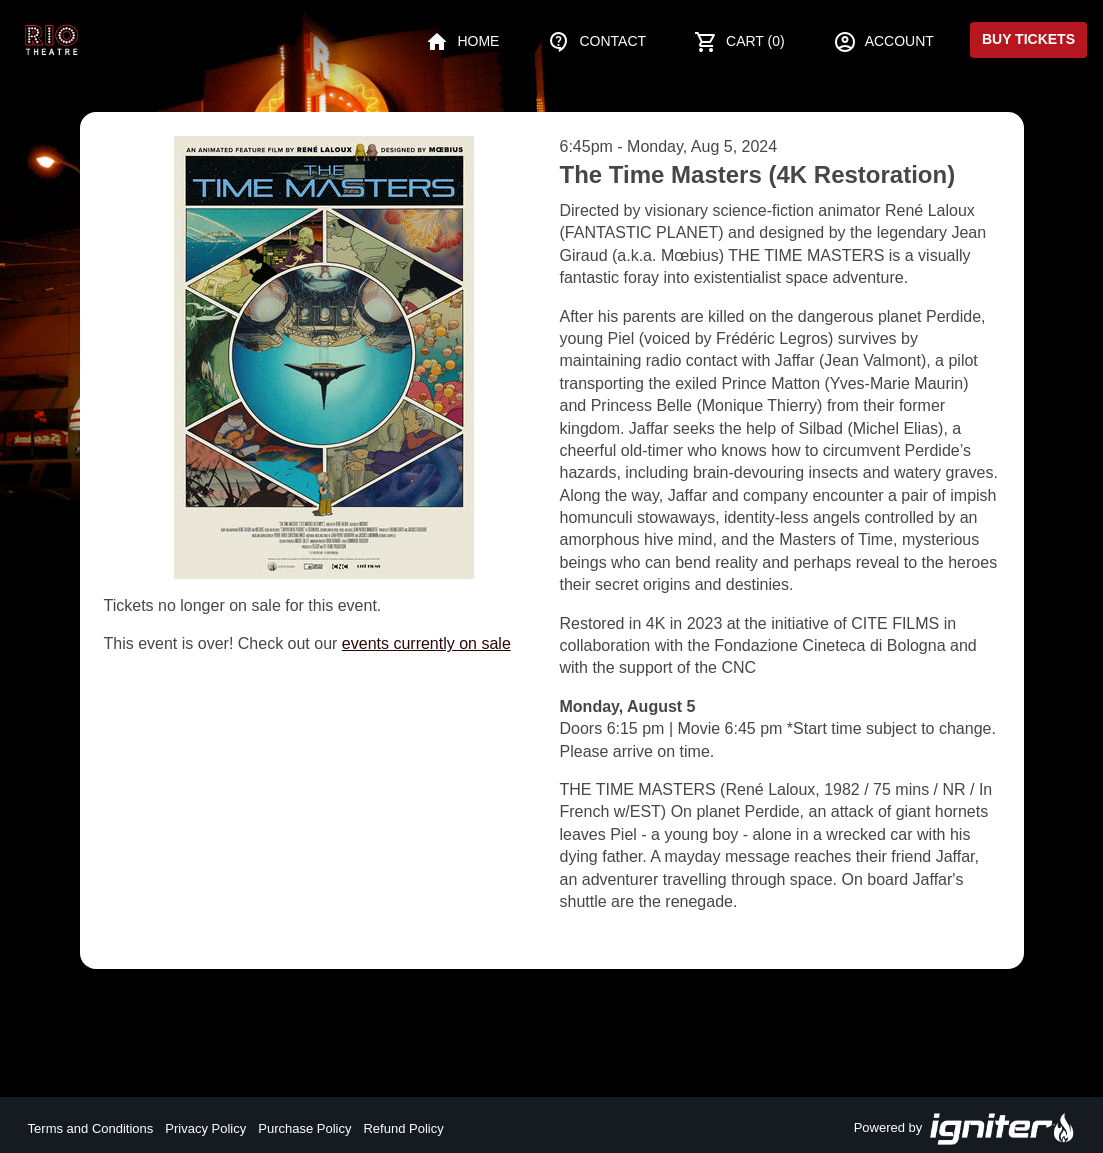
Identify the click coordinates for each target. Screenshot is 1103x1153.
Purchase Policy (304, 1128)
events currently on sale (426, 643)
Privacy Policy (205, 1128)
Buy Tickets (1028, 39)
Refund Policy (403, 1128)
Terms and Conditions (91, 1128)
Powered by (965, 1129)
